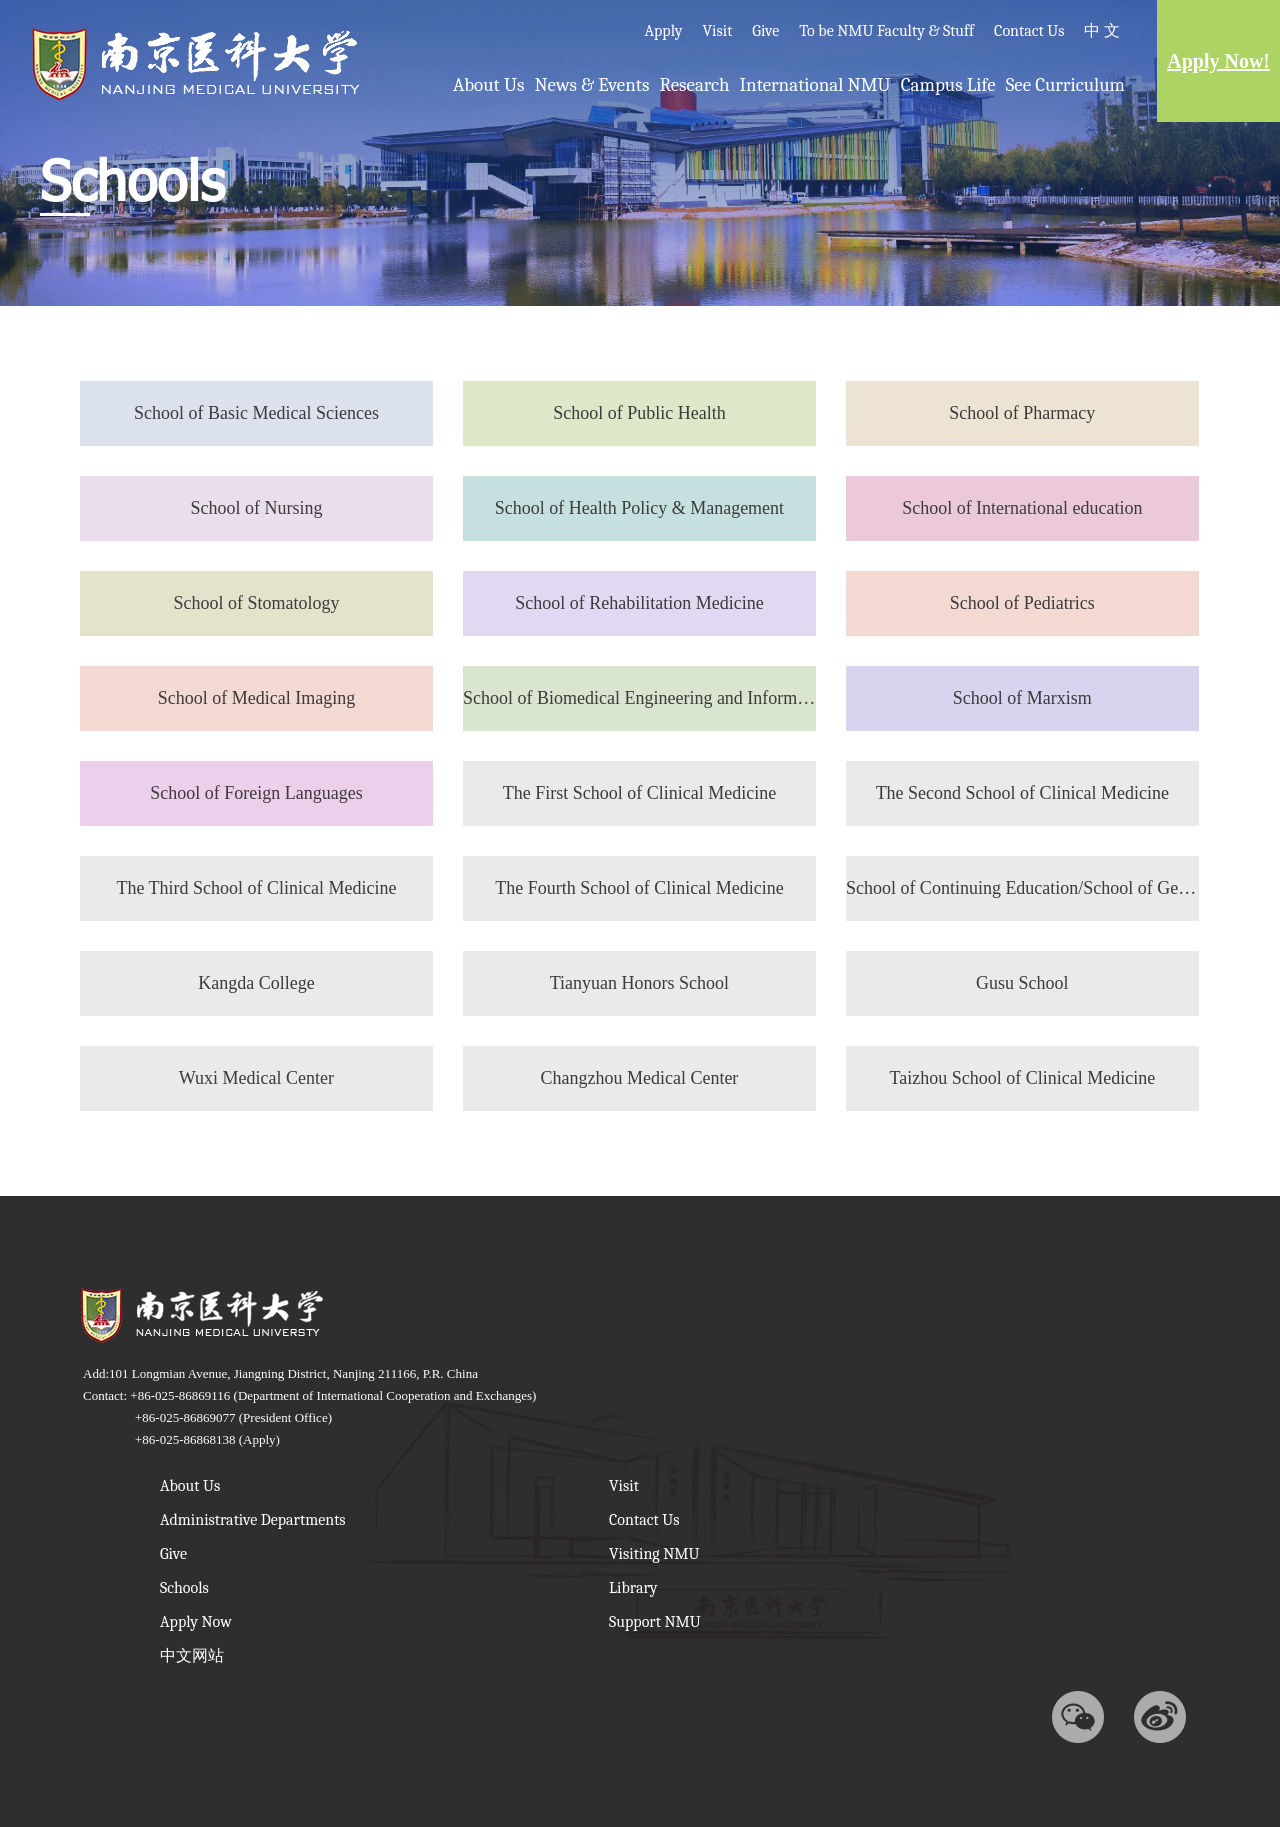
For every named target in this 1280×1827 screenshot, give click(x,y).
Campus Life (948, 85)
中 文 (1102, 31)
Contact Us (1029, 31)
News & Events (591, 85)
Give (765, 31)
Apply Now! (1218, 61)
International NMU (815, 85)
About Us (488, 85)
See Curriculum (1065, 85)
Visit (717, 31)
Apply (663, 31)
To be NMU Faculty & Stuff (886, 31)
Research (694, 85)
